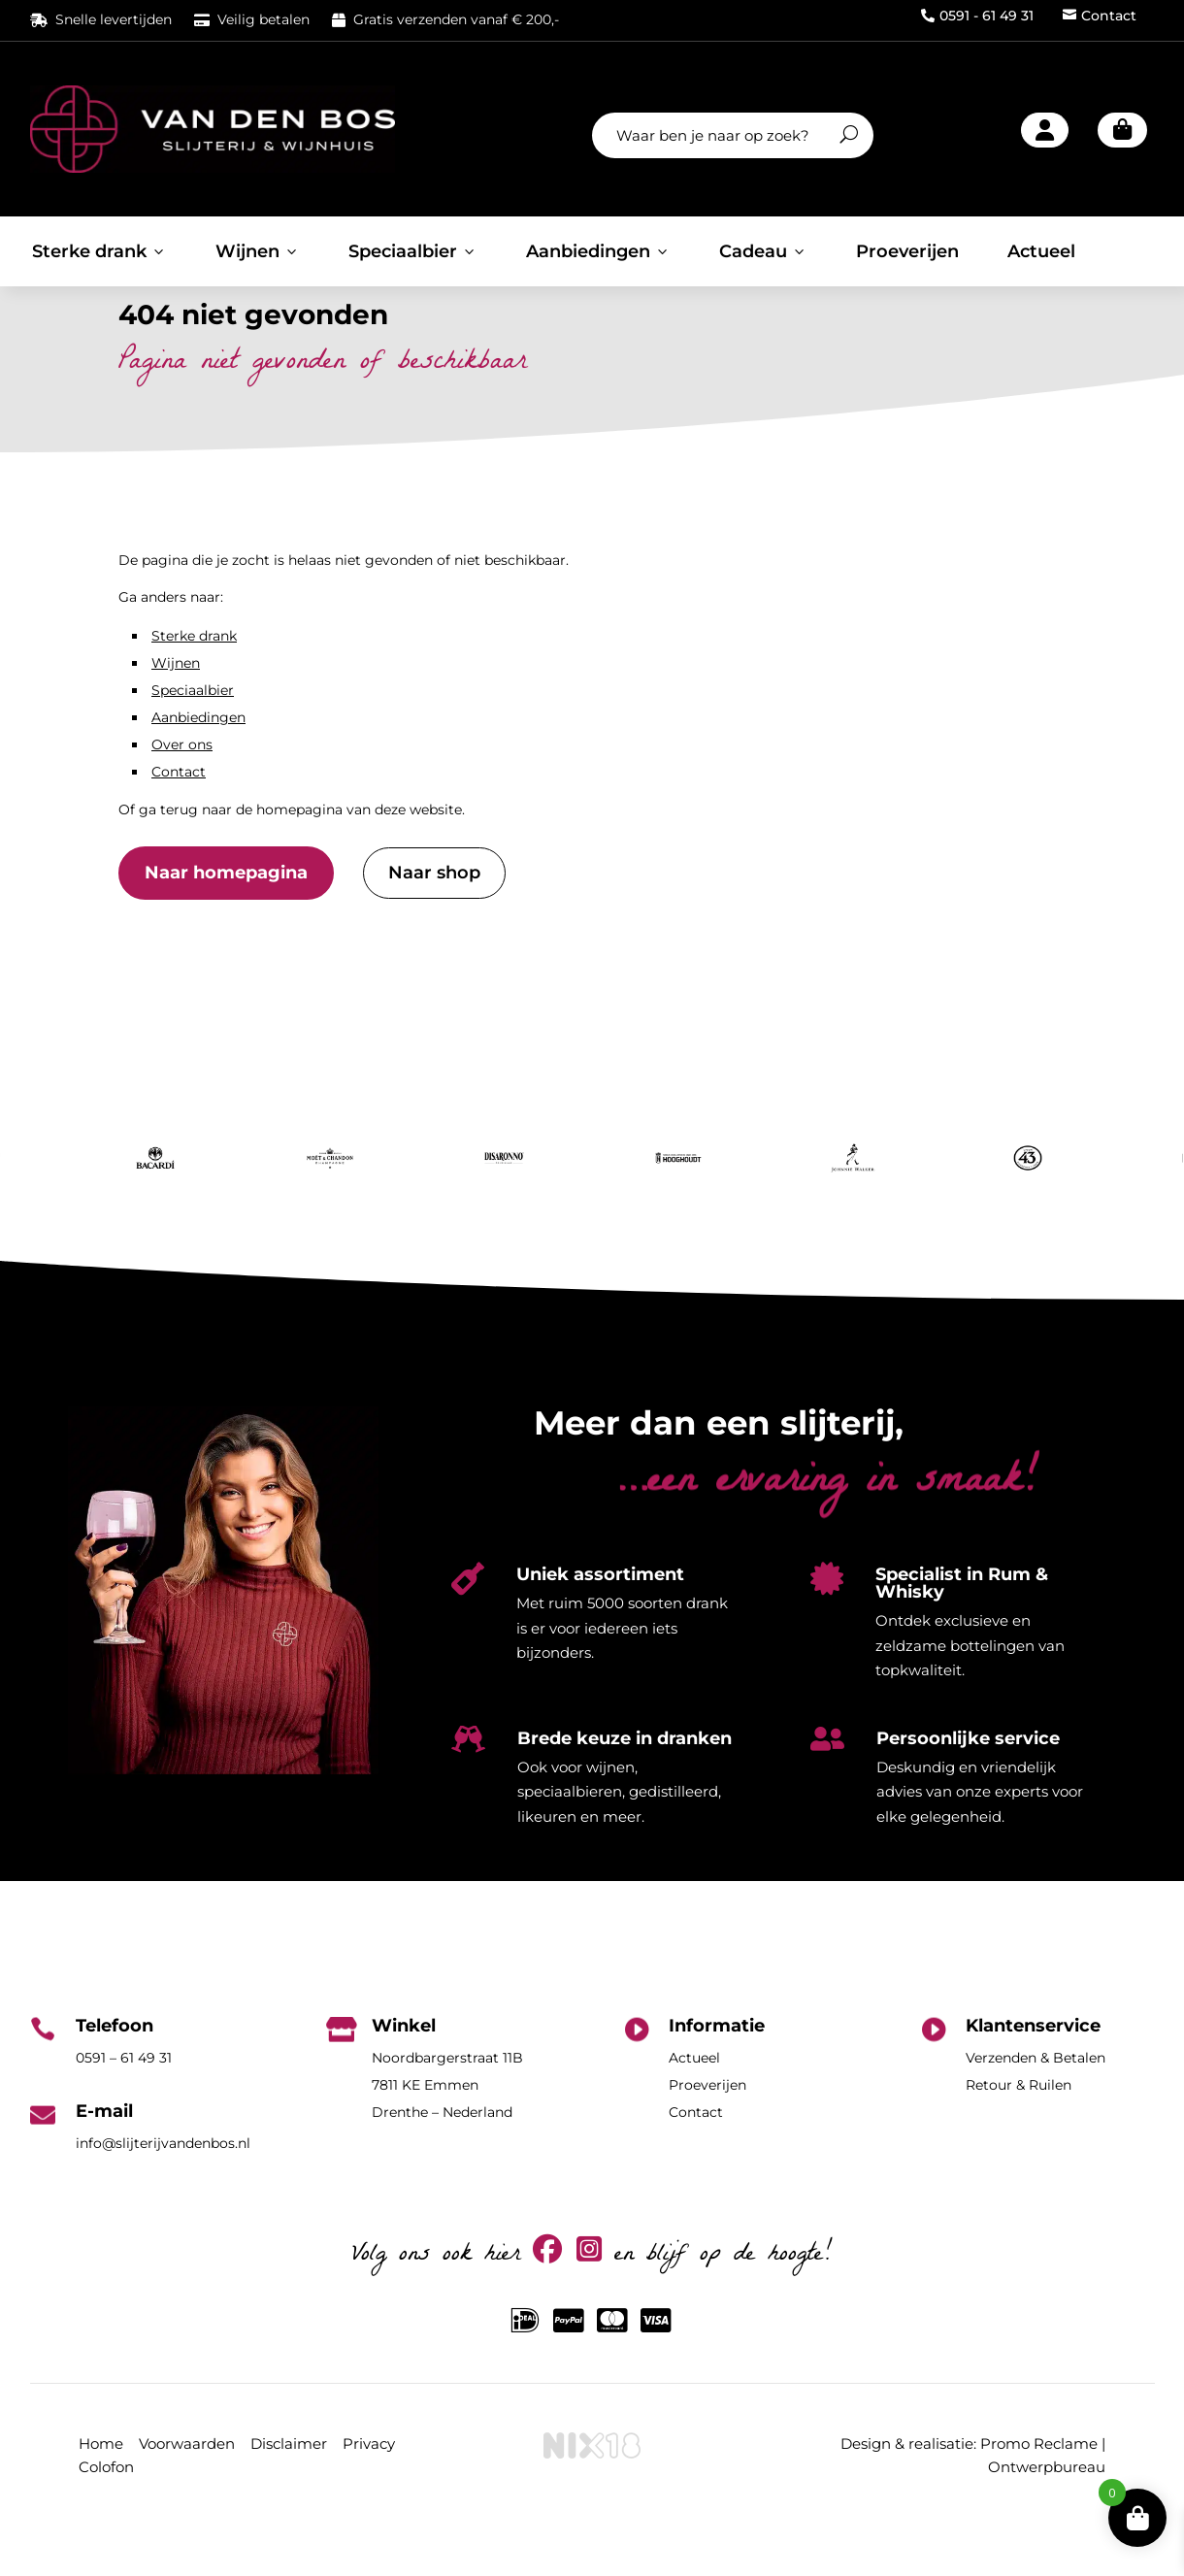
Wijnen (257, 251)
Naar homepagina (226, 922)
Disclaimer (288, 2493)
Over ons (182, 794)
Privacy (369, 2493)
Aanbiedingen (598, 251)
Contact (1099, 15)
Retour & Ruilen (1018, 2134)
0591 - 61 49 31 (977, 15)
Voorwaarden (187, 2493)
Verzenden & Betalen (1035, 2107)
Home (101, 2493)
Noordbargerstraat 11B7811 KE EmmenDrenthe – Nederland (447, 2134)
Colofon (106, 2515)
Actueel (1041, 251)
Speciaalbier (412, 251)
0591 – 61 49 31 (124, 2107)
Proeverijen (907, 251)
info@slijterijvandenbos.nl (163, 2192)
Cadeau (763, 251)
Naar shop (434, 922)
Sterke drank (99, 251)
